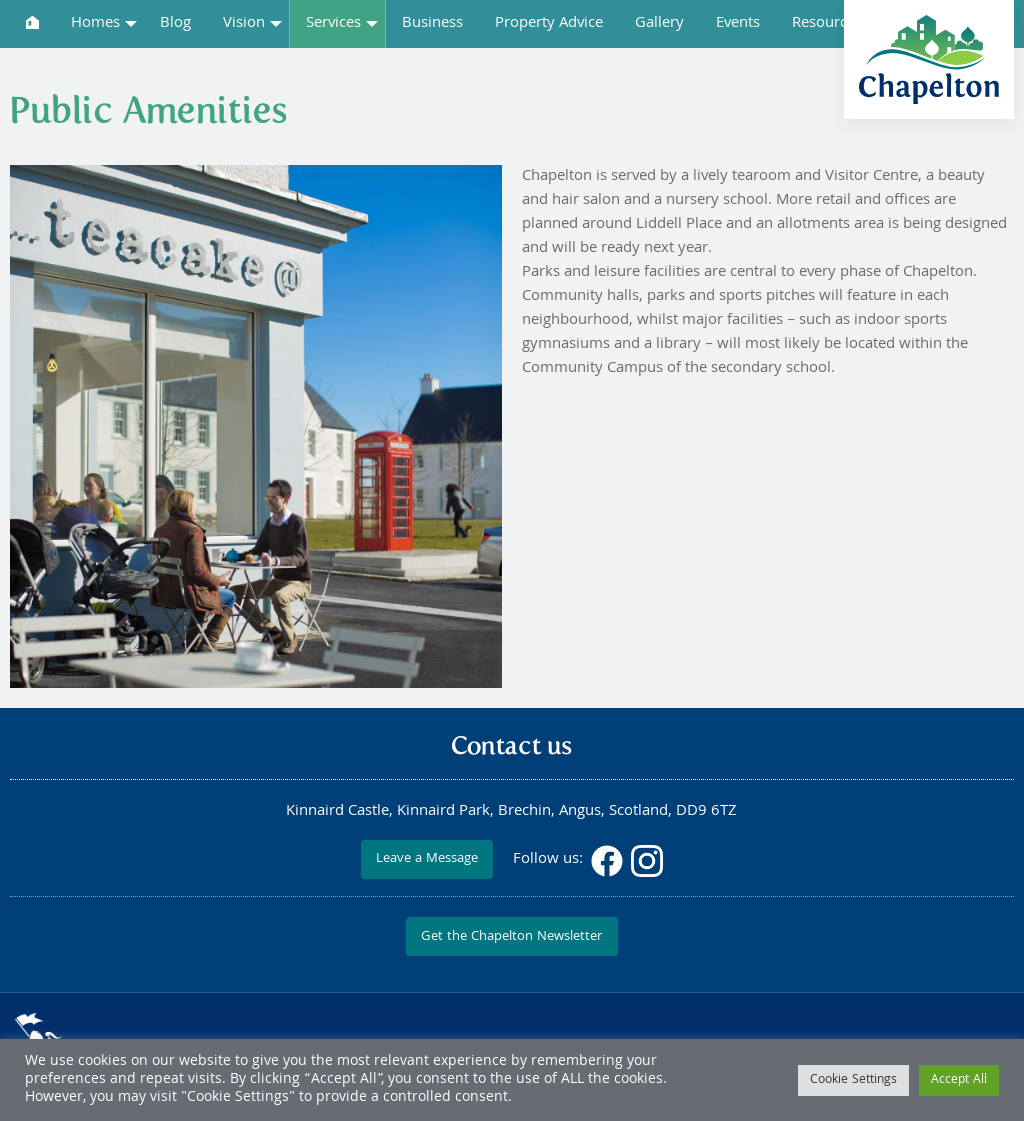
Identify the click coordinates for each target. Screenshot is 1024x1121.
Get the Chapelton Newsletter (511, 937)
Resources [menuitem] (827, 24)
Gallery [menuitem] (659, 24)
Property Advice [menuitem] (549, 24)
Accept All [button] (959, 1080)
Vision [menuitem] (244, 24)
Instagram (647, 861)
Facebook (607, 861)
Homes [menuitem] (95, 24)
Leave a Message (427, 859)
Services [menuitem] (333, 24)
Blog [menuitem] (175, 24)
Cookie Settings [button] (853, 1080)
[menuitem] (32, 22)
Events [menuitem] (738, 24)
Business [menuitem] (432, 24)
